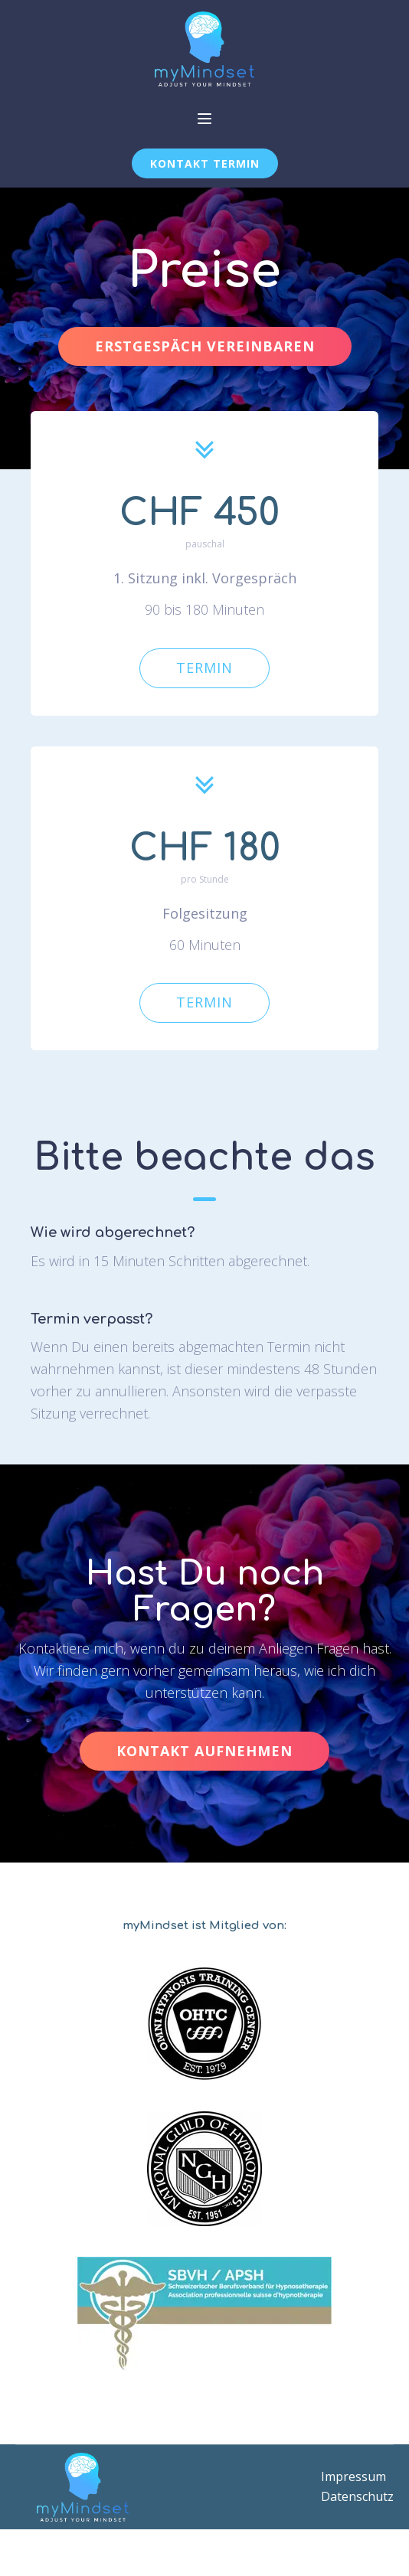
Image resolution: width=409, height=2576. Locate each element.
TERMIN (204, 667)
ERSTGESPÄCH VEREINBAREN (205, 346)
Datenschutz (357, 2496)
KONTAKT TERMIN (205, 163)
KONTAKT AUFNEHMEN (204, 1751)
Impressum (353, 2476)
